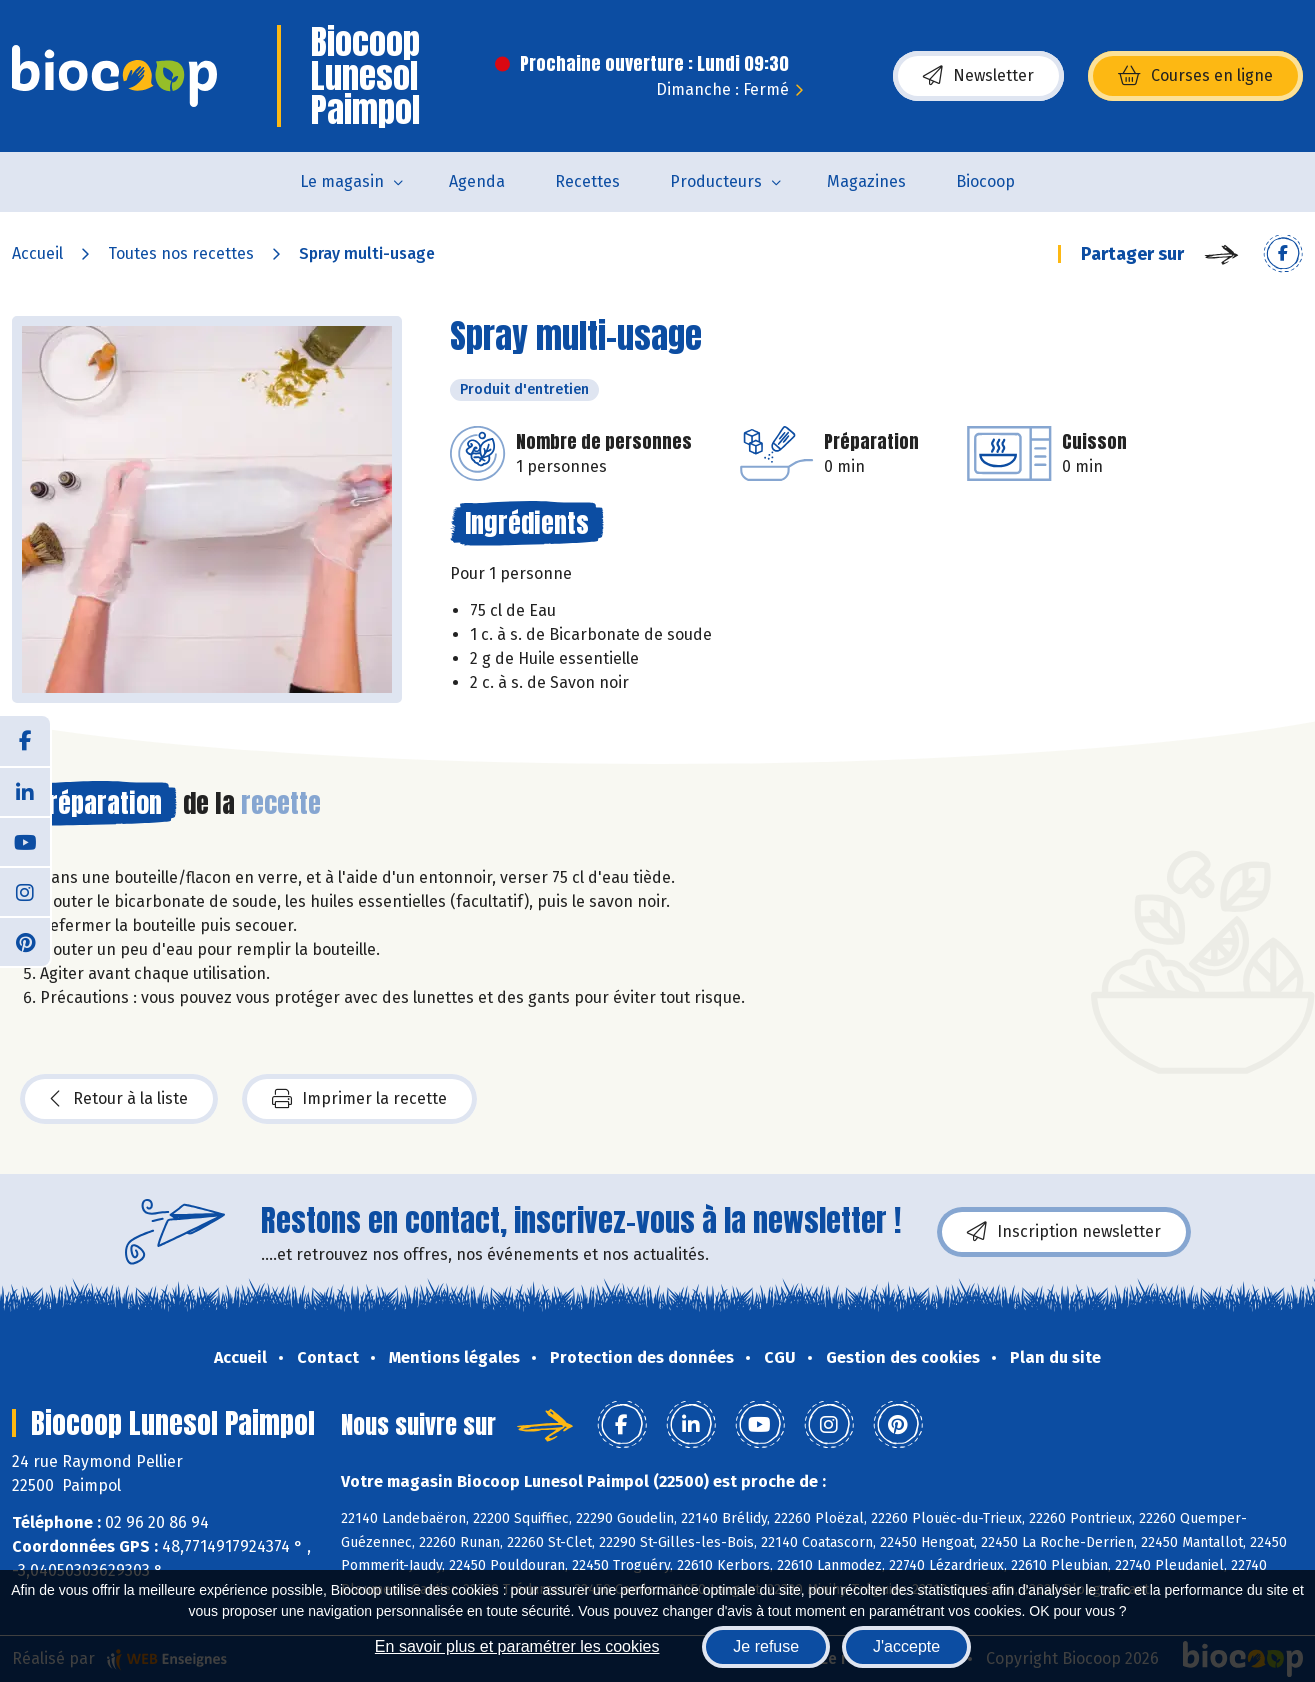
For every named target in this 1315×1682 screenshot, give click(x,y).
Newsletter (978, 76)
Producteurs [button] (716, 181)
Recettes (587, 181)
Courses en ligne (1195, 76)
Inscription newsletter (1064, 1232)
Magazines (866, 181)
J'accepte (906, 1646)
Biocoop (985, 181)
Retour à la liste (119, 1099)
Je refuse (766, 1646)
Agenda (477, 181)
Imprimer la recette (359, 1099)
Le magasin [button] (342, 181)
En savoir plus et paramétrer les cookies (517, 1646)
